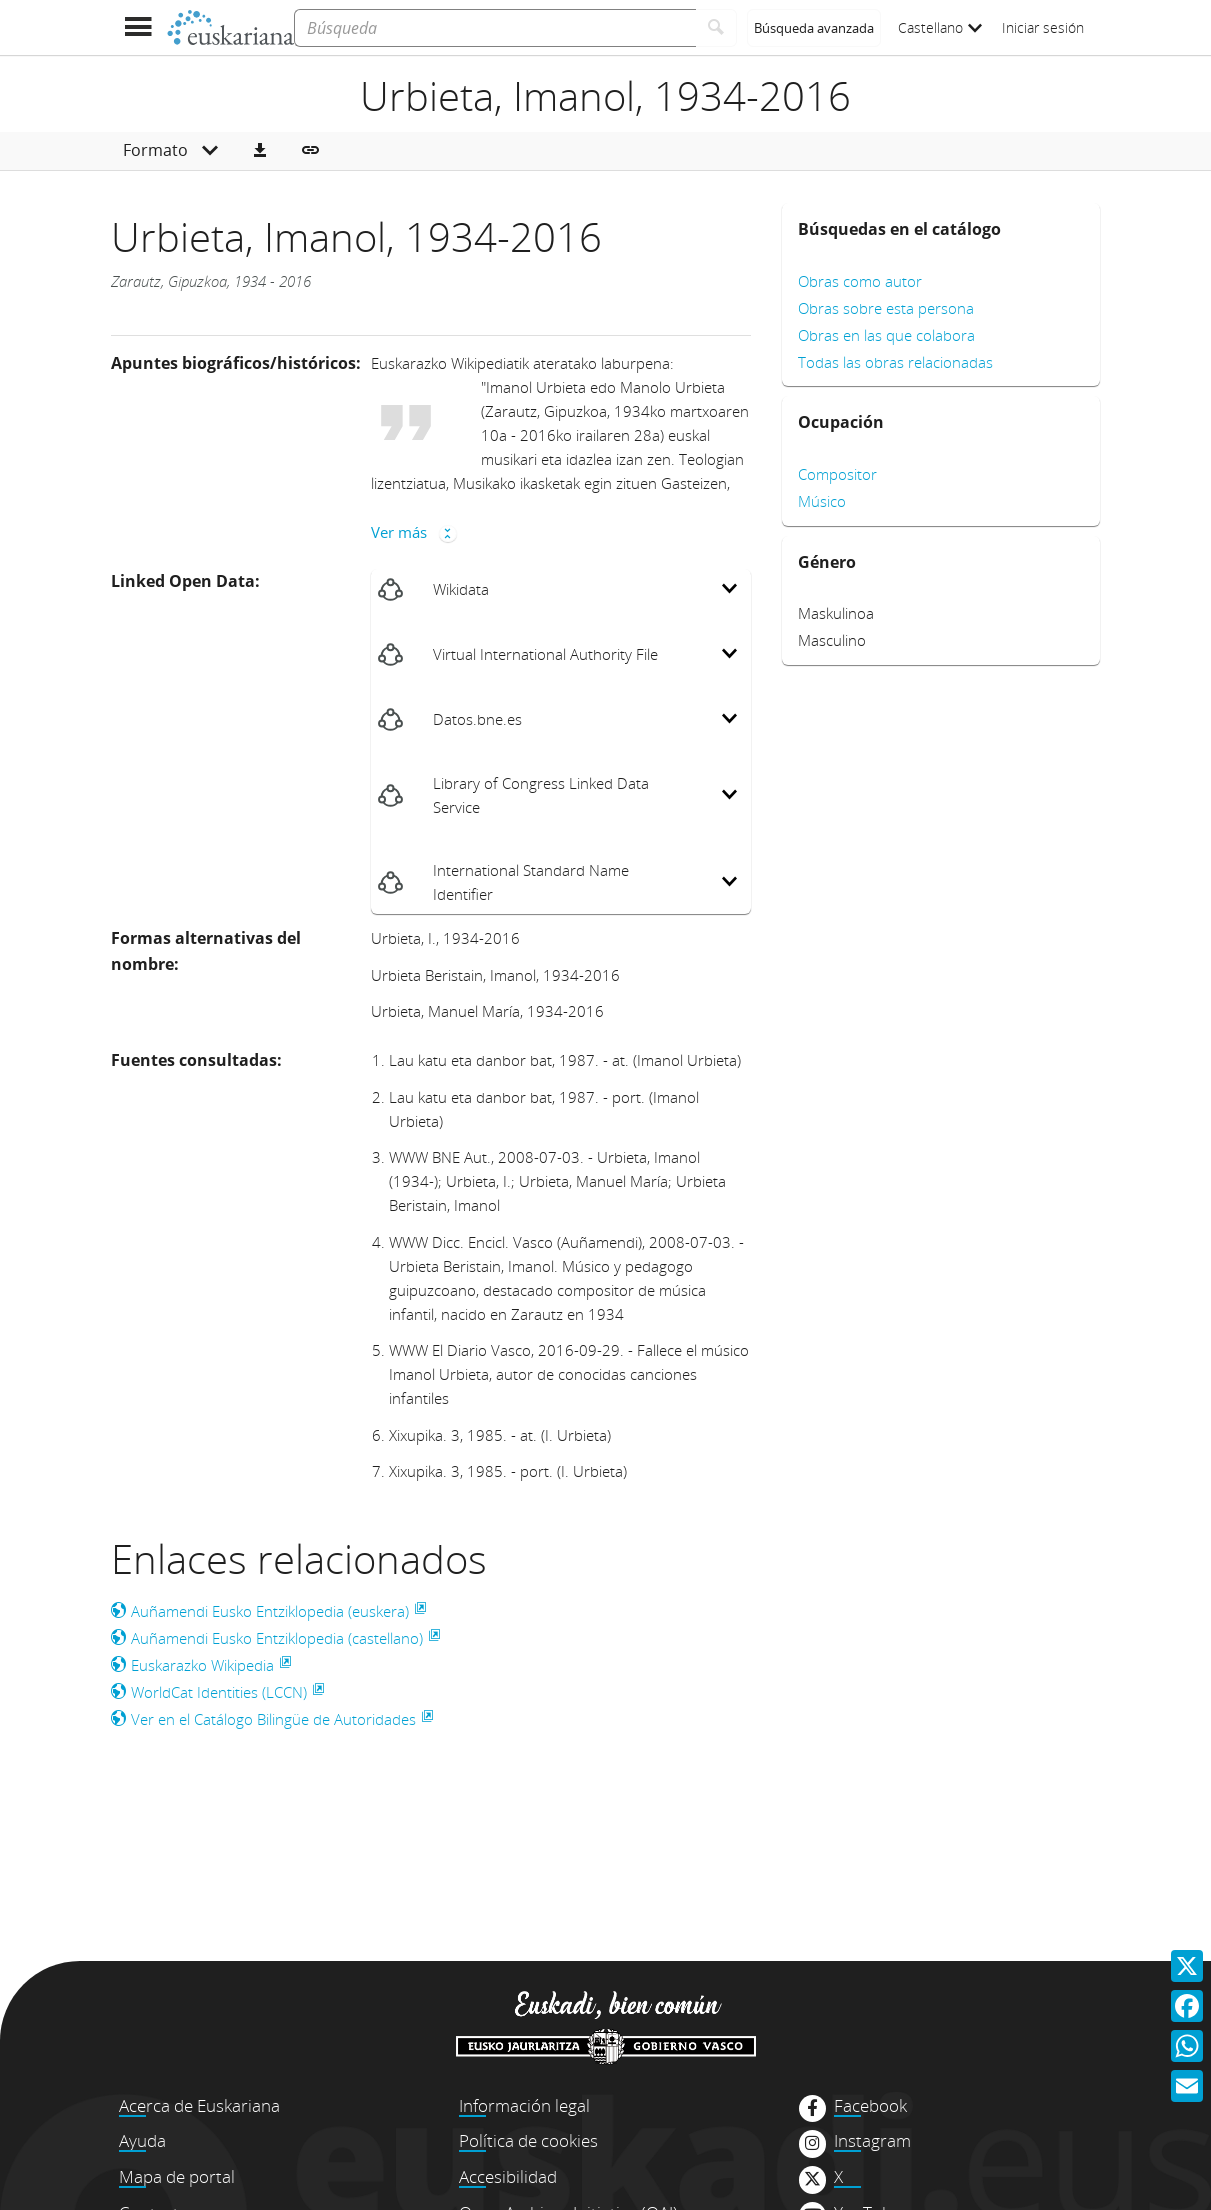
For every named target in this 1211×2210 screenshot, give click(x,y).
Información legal (524, 2105)
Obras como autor (860, 281)
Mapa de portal (177, 2176)
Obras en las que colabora (886, 335)
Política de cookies (528, 2140)
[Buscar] (716, 28)
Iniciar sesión (1043, 27)
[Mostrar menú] (138, 27)
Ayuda (142, 2140)
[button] (260, 151)
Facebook (870, 2106)
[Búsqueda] (494, 28)
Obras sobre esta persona (886, 308)
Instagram (872, 2141)
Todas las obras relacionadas (895, 362)
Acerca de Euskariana (199, 2105)
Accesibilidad (508, 2176)
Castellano (940, 27)
